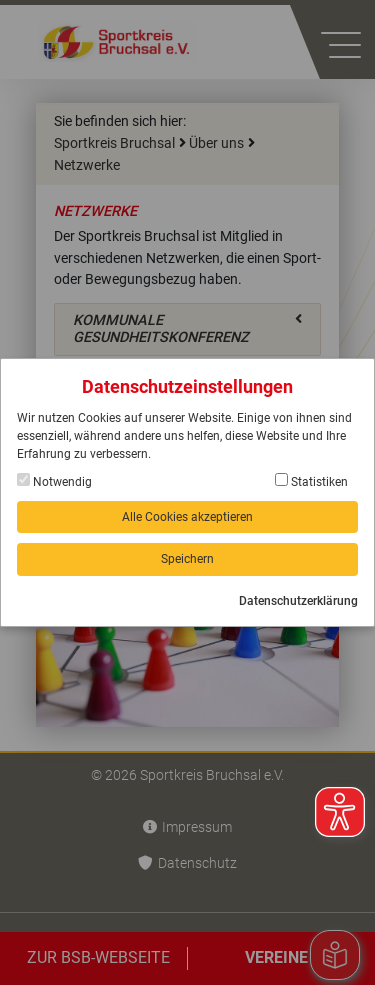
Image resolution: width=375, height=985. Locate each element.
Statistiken (311, 481)
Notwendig (54, 481)
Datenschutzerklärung (298, 601)
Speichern (187, 559)
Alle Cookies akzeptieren (187, 517)
